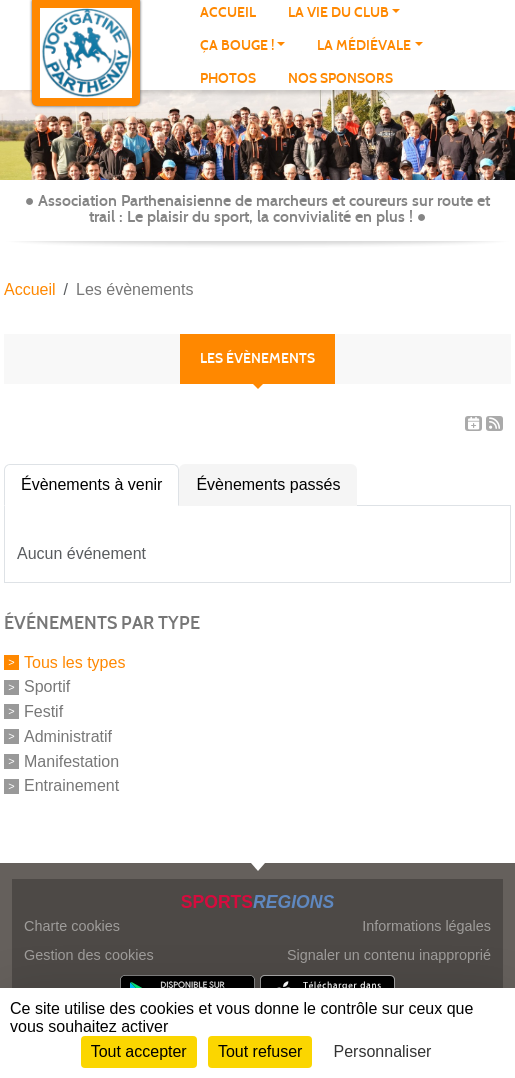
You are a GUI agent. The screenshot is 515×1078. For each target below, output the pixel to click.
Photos (228, 78)
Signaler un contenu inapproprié (389, 955)
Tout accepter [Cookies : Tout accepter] (139, 1051)
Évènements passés (268, 484)
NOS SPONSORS (340, 78)
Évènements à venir (91, 484)
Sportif (47, 686)
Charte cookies (72, 926)
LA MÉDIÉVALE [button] (364, 45)
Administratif (68, 736)
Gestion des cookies (89, 955)
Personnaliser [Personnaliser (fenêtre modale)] (383, 1051)
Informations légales (426, 926)
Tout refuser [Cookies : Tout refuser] (260, 1051)
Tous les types (74, 661)
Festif (43, 711)
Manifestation (71, 760)
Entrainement (71, 785)
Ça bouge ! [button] (237, 45)
